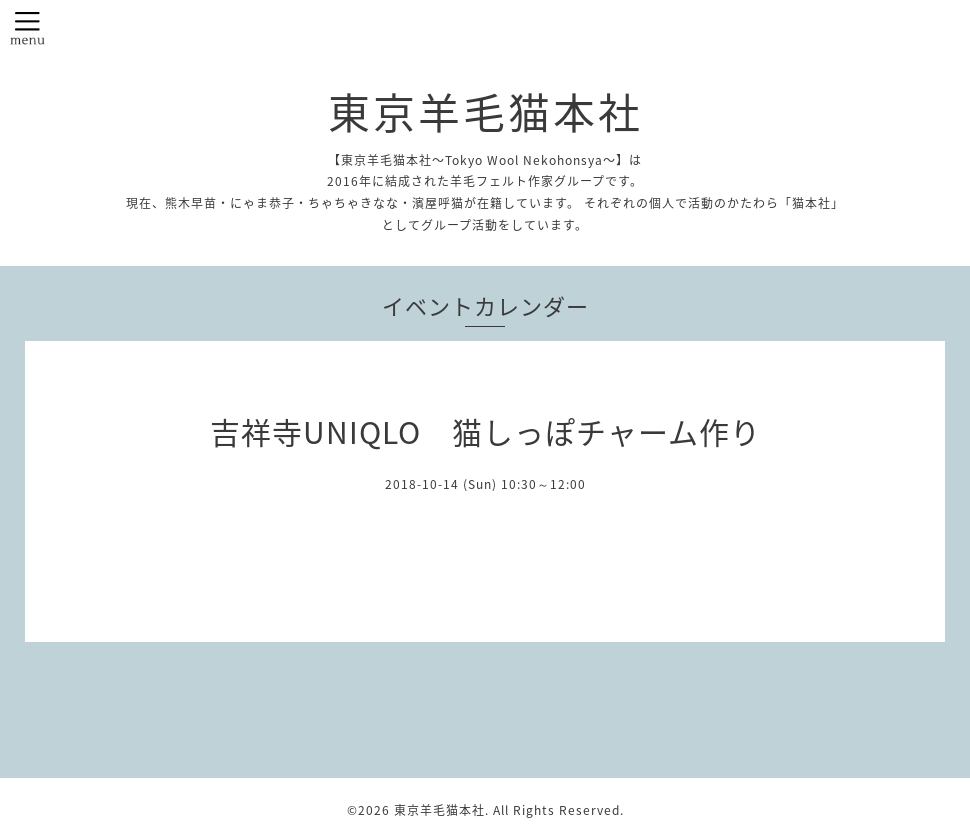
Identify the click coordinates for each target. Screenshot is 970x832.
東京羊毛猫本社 (485, 111)
